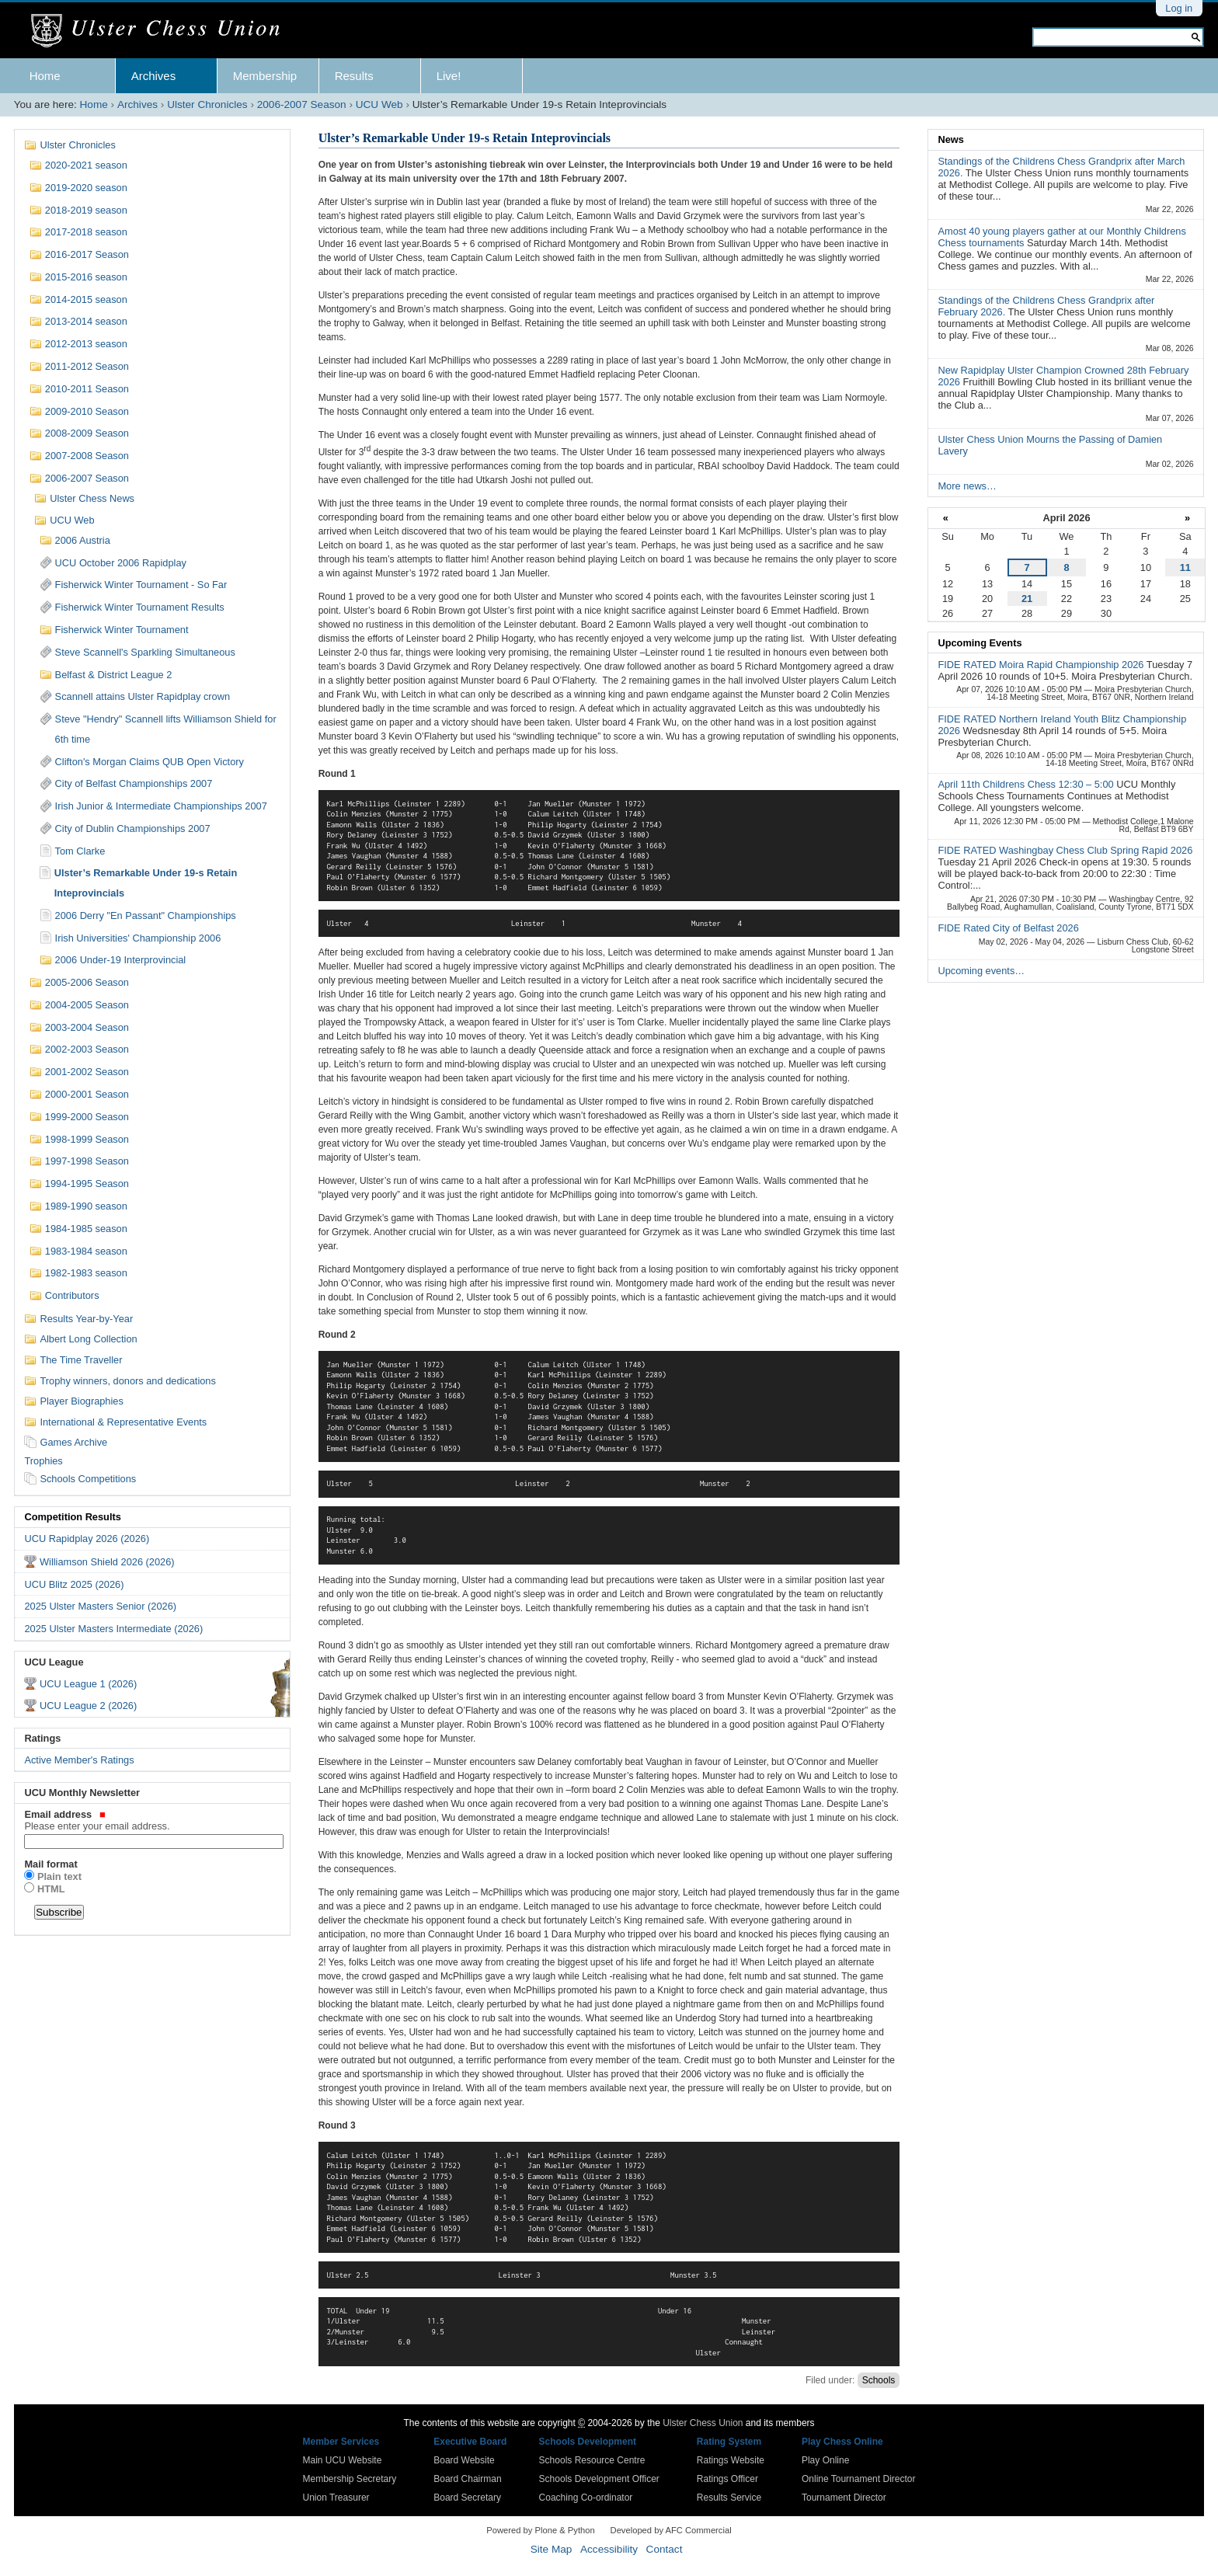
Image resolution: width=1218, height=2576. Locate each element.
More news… (967, 486)
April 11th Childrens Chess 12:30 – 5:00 (1027, 784)
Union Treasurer (336, 2497)
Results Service (729, 2497)
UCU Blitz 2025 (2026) (74, 1584)
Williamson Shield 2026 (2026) (107, 1562)
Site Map (551, 2549)
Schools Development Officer (599, 2478)
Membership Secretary (350, 2478)
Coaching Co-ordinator (586, 2497)
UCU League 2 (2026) (88, 1705)
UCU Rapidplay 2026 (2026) (86, 1538)
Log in (1178, 8)
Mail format (50, 1864)
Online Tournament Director (859, 2478)
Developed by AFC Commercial (671, 2530)
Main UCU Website (342, 2460)
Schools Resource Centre (592, 2460)
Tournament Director (844, 2497)
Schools (879, 2380)
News (950, 139)
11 (1185, 567)
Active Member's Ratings (79, 1760)
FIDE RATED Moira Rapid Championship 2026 (1042, 664)
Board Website (464, 2460)
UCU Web (379, 104)
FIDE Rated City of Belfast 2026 (1008, 928)
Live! (449, 75)
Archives (153, 75)
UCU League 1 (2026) (88, 1684)
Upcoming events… (981, 970)
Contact (664, 2549)
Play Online (825, 2460)
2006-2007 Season (301, 104)
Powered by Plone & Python (540, 2530)
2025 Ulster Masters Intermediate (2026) (113, 1628)
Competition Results (72, 1517)
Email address (152, 1820)
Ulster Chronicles (207, 104)
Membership (265, 75)
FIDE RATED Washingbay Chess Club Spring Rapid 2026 (1065, 850)
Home (45, 75)
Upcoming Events (979, 643)
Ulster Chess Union (703, 2423)
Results (354, 75)
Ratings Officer (727, 2478)
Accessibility (609, 2549)
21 (1026, 598)
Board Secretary (467, 2497)
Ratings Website (730, 2460)
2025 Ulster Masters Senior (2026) (100, 1606)
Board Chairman (467, 2478)
